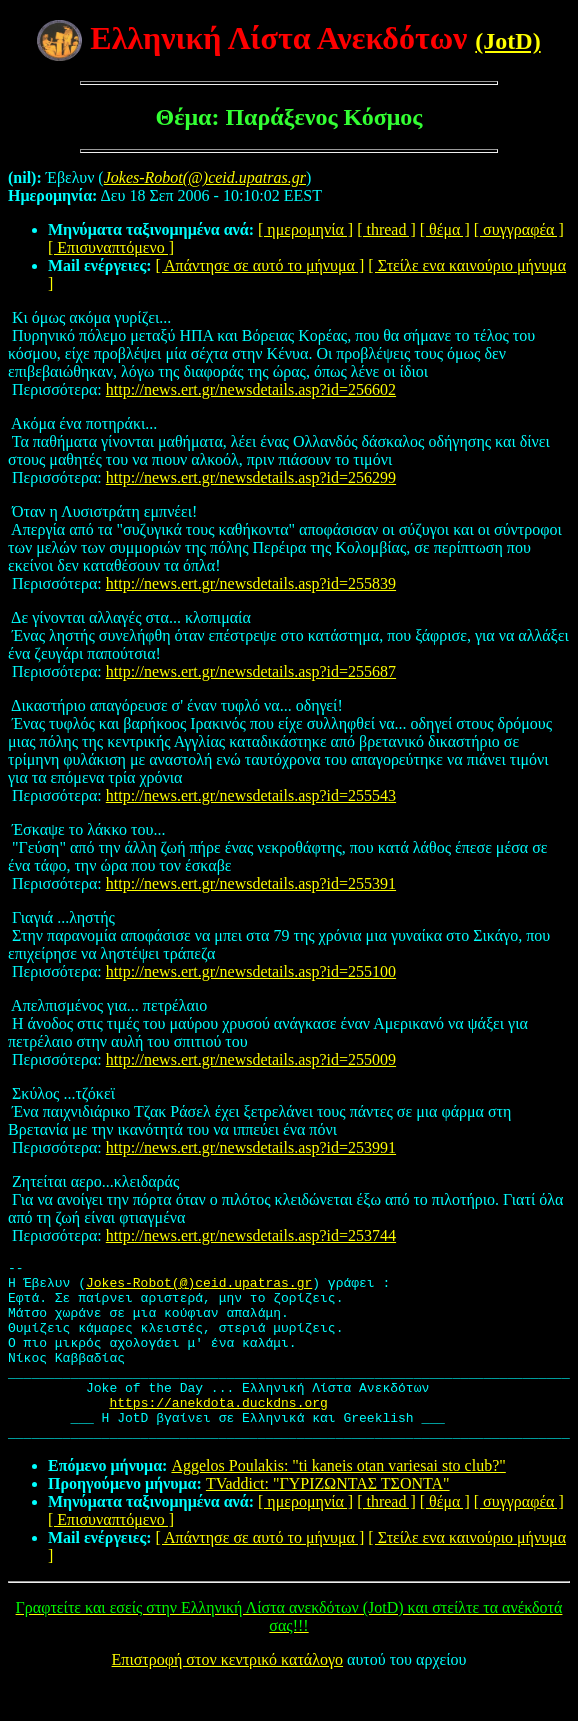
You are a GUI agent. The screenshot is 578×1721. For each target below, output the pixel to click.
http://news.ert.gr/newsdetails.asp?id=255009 (251, 1059)
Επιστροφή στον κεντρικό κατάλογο (227, 1695)
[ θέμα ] (445, 229)
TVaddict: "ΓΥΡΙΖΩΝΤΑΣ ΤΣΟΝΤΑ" (328, 1519)
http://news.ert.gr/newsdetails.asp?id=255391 (251, 883)
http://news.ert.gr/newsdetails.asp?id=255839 (251, 583)
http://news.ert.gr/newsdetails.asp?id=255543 (251, 795)
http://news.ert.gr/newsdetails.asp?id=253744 (251, 1235)
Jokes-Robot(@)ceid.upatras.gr (199, 1288)
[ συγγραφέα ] (519, 229)
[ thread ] (386, 229)
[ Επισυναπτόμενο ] (111, 247)
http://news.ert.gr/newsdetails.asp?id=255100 (251, 971)
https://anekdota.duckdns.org (218, 1432)
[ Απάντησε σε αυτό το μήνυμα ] (260, 265)
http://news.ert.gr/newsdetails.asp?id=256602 (251, 389)
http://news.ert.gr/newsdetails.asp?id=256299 (251, 477)
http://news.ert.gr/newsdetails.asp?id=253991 (251, 1147)
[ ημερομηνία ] (305, 229)
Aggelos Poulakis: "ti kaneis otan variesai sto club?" (338, 1501)
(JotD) (507, 41)
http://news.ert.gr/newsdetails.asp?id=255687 (251, 671)
